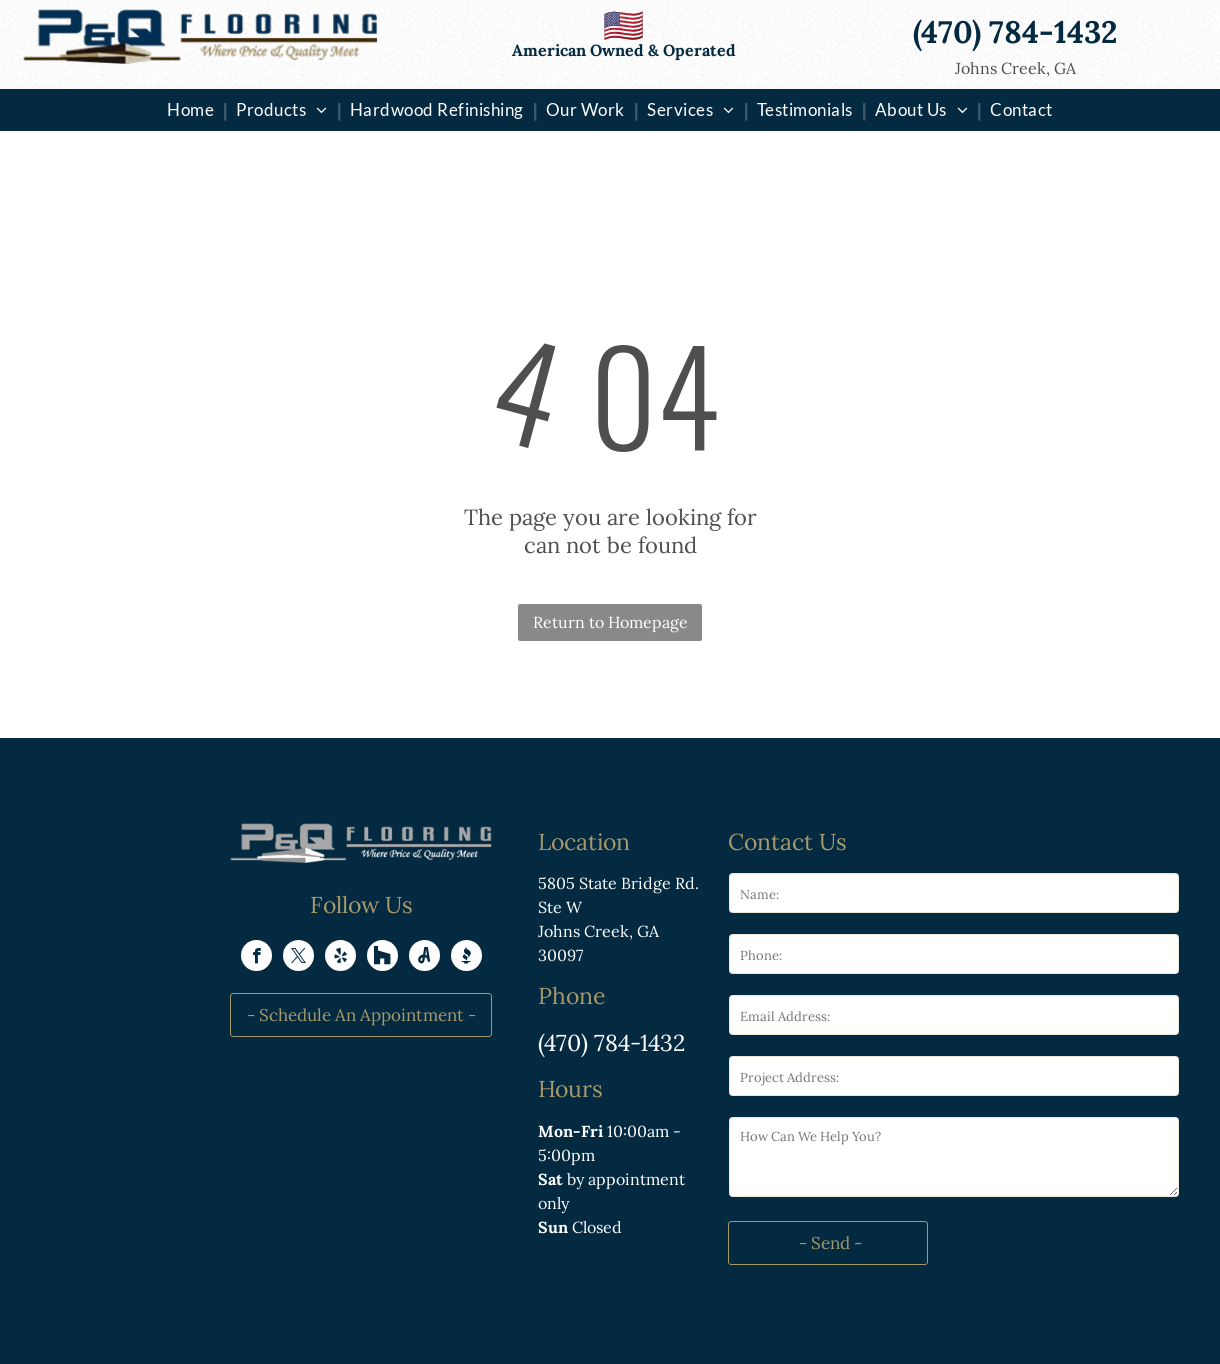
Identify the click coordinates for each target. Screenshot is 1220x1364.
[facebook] (256, 958)
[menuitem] (192, 110)
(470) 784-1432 (611, 1042)
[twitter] (298, 958)
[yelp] (340, 958)
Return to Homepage (610, 622)
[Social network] (382, 958)
